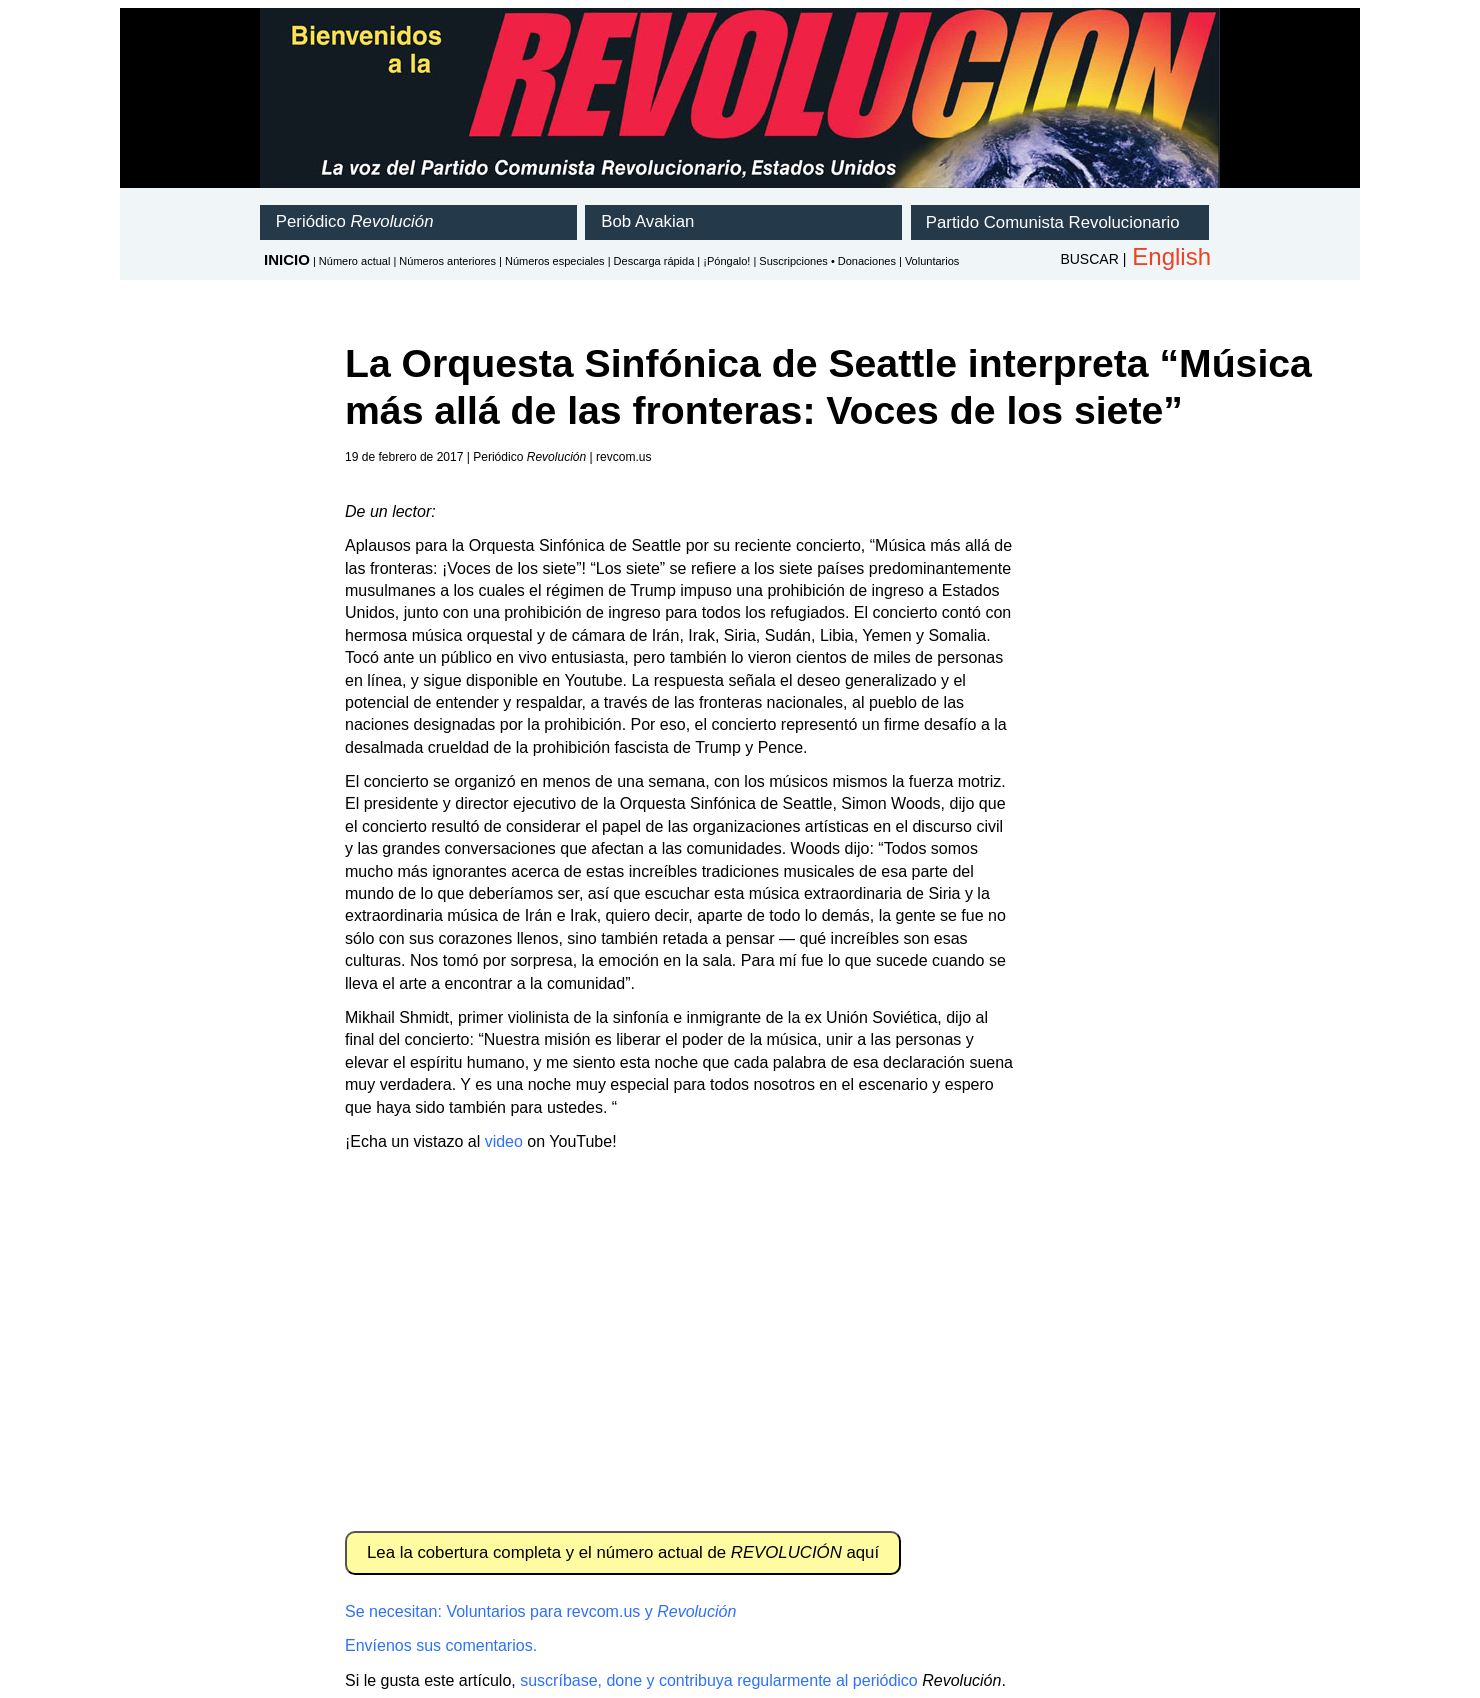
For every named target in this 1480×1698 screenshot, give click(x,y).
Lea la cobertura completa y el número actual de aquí (623, 1552)
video (504, 1141)
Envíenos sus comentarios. (441, 1645)
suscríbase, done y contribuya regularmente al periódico (719, 1680)
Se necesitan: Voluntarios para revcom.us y (540, 1611)
